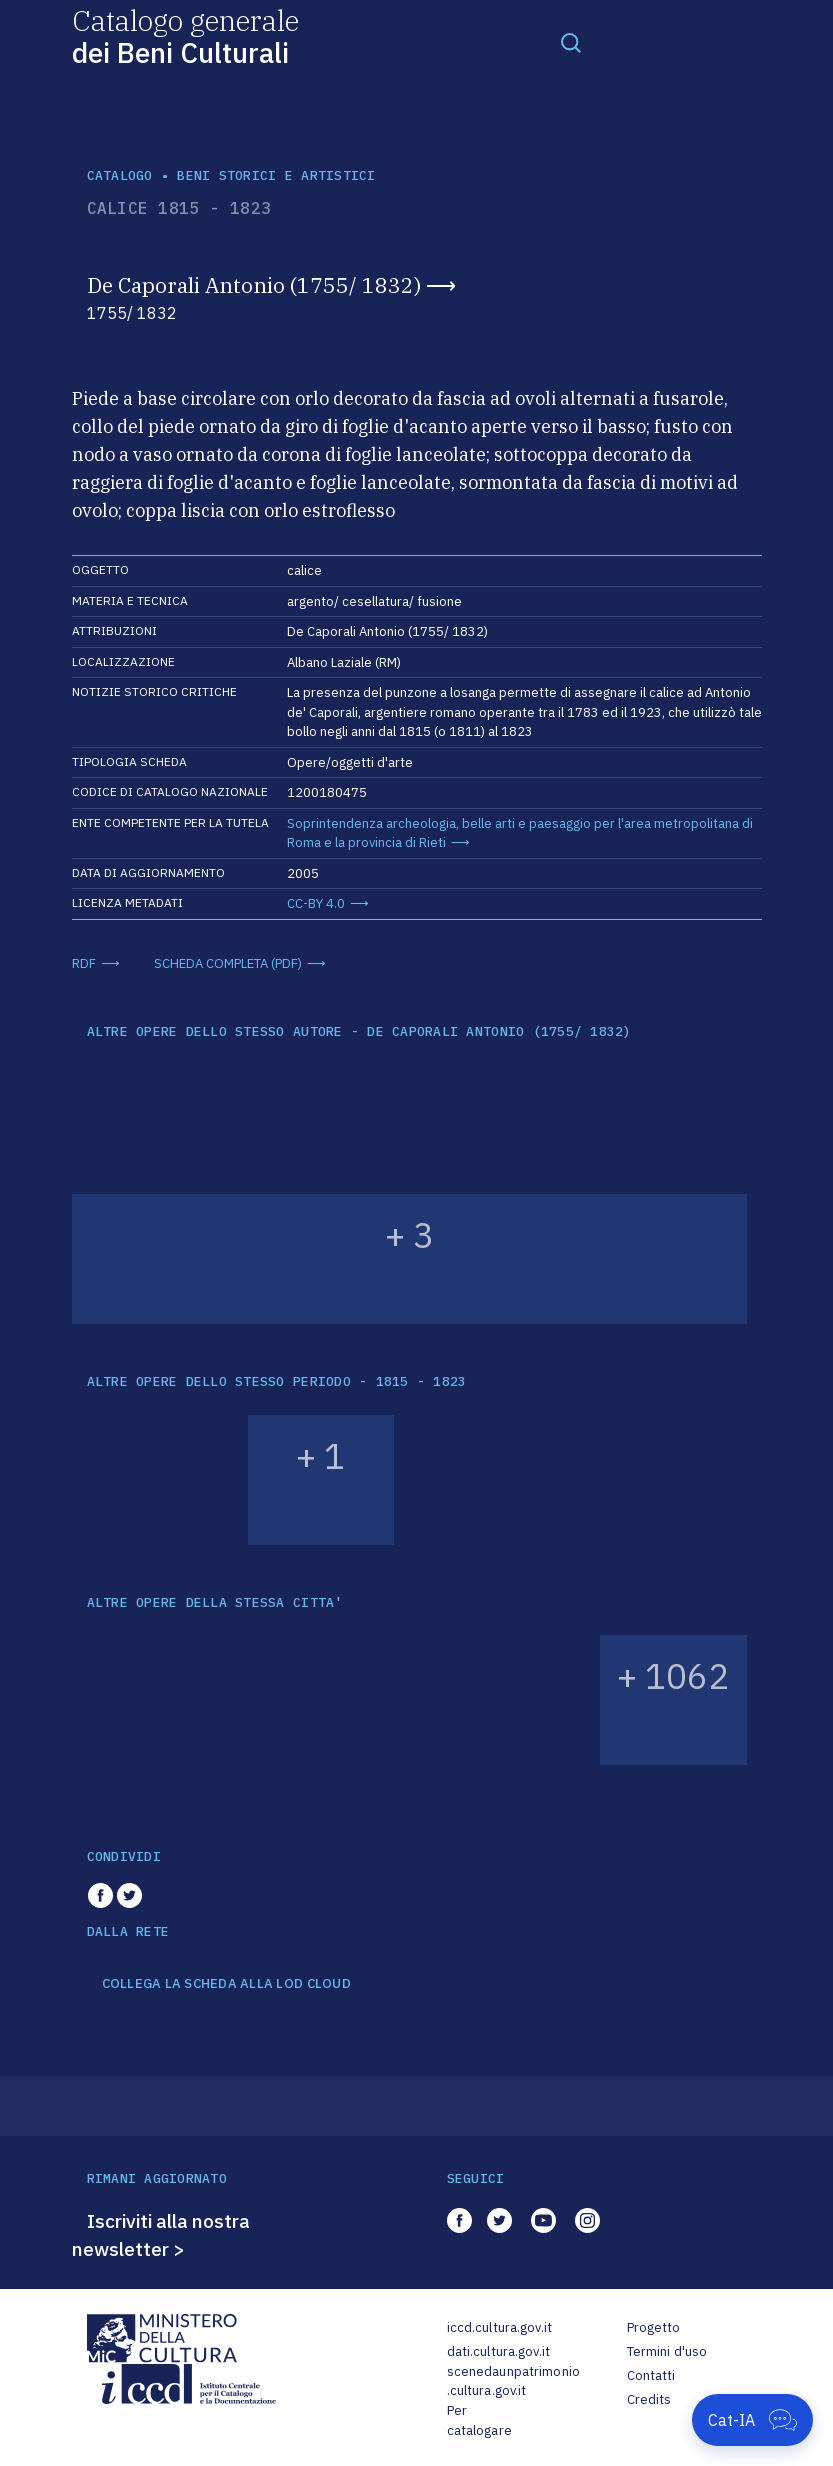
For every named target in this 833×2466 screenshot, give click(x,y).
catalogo (120, 175)
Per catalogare (479, 2420)
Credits (649, 2399)
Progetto (654, 2327)
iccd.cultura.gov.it (499, 2327)
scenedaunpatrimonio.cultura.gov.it (513, 2381)
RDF (84, 963)
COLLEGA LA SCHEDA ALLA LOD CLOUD (226, 1984)
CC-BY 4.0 (316, 903)
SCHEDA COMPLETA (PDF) (228, 963)
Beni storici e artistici (276, 175)
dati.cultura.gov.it (498, 2351)
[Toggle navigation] (571, 42)
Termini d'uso (667, 2351)
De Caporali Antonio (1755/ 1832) (254, 285)
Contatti (651, 2375)
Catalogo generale (185, 35)
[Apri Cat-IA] (752, 2420)
